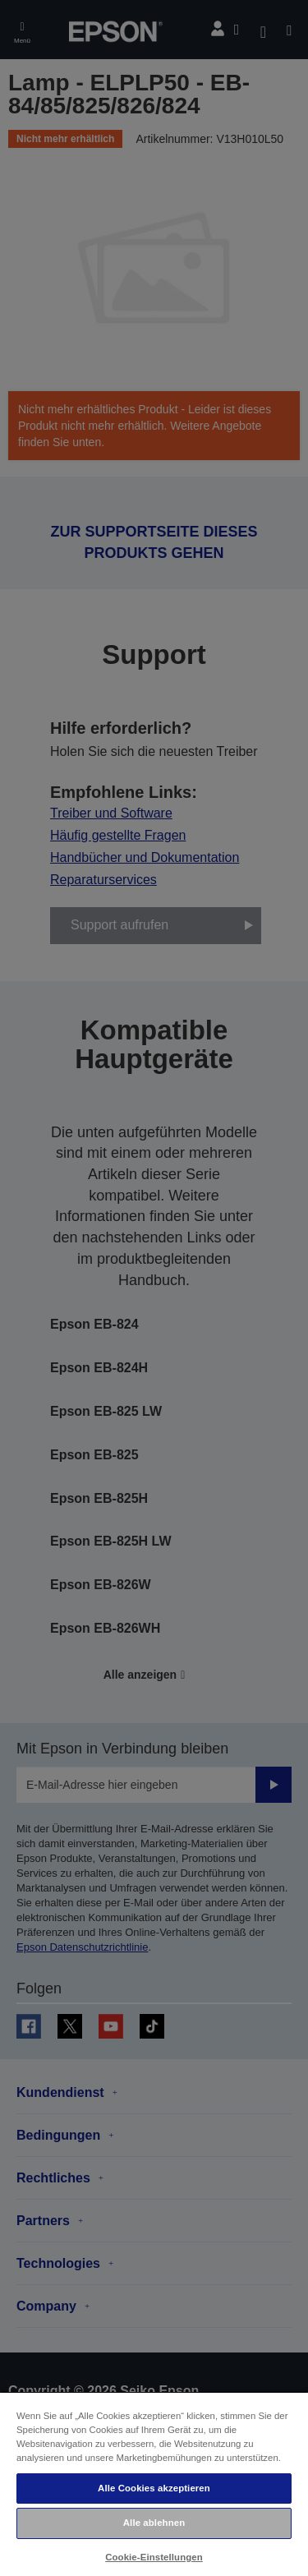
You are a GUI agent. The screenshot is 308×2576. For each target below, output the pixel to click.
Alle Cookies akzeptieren (154, 2488)
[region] (154, 2483)
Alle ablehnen (154, 2523)
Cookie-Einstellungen (154, 2557)
